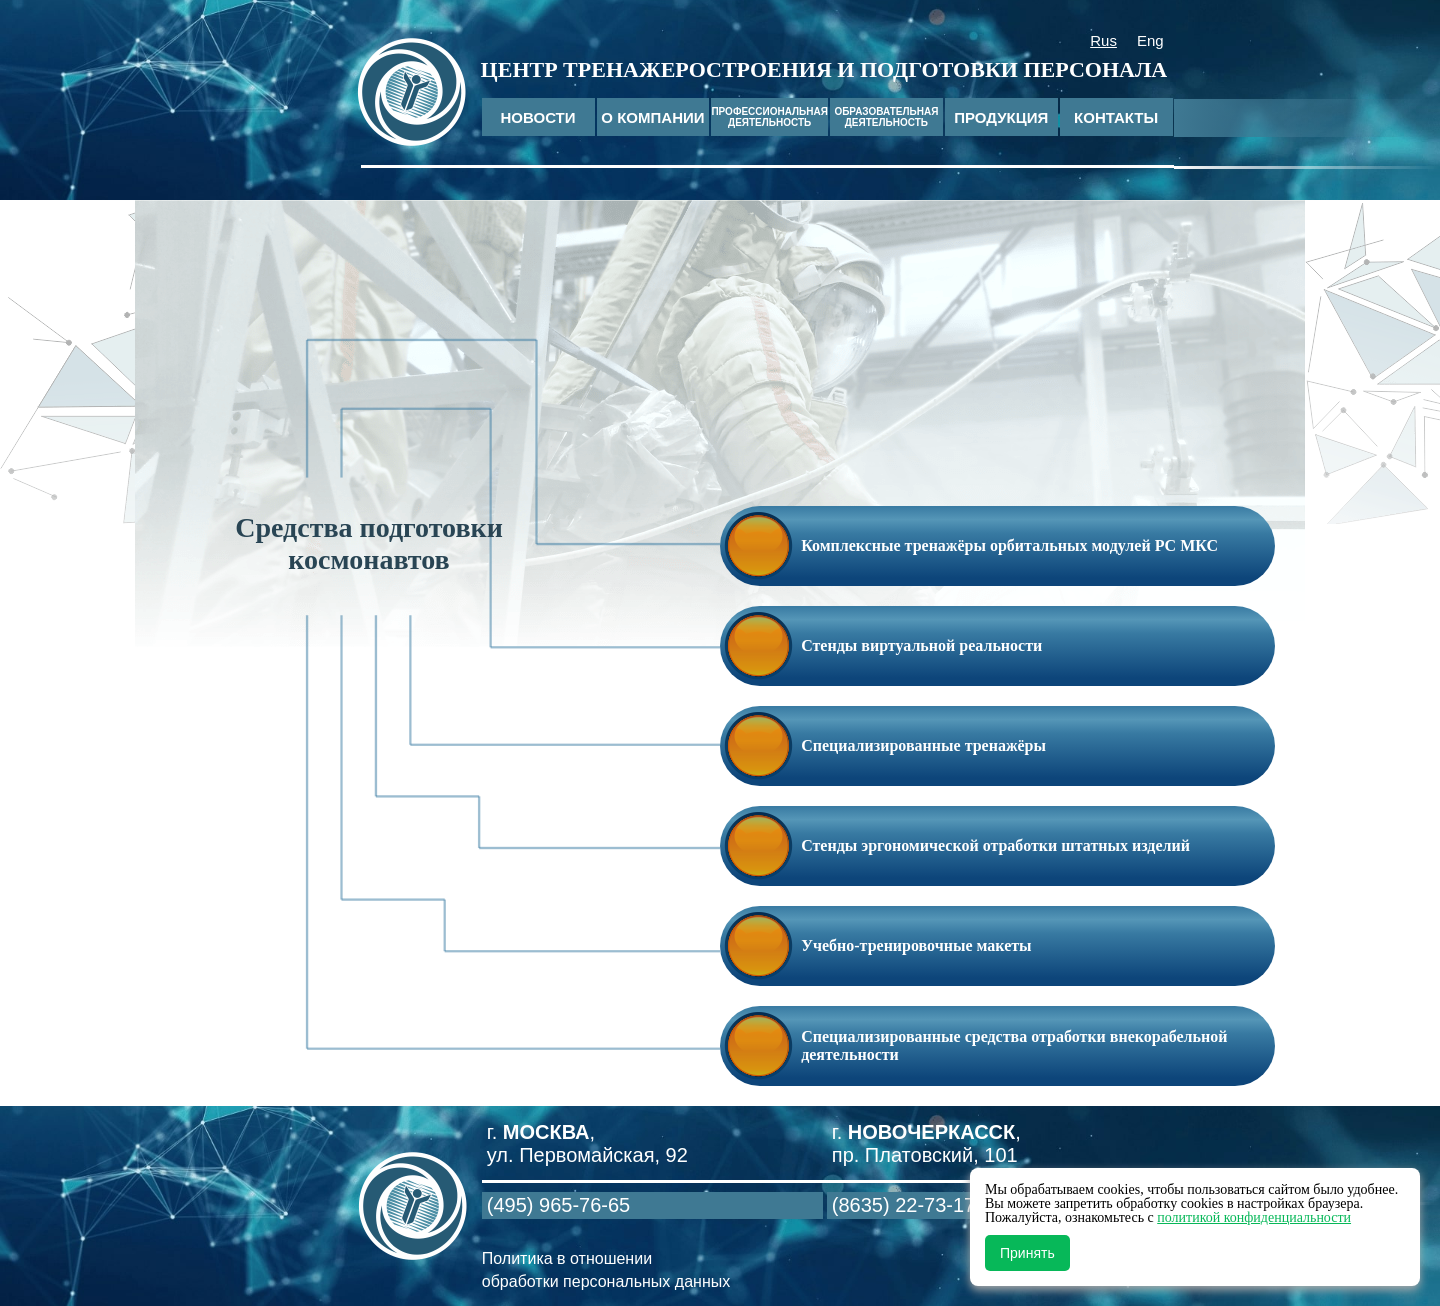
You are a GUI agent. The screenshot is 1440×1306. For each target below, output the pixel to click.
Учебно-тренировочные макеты (916, 945)
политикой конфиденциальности (1254, 1217)
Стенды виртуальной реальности (921, 645)
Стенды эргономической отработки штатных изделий (995, 845)
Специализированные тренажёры (923, 745)
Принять (1027, 1253)
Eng (1150, 40)
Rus (1103, 40)
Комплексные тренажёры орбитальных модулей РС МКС (1009, 545)
